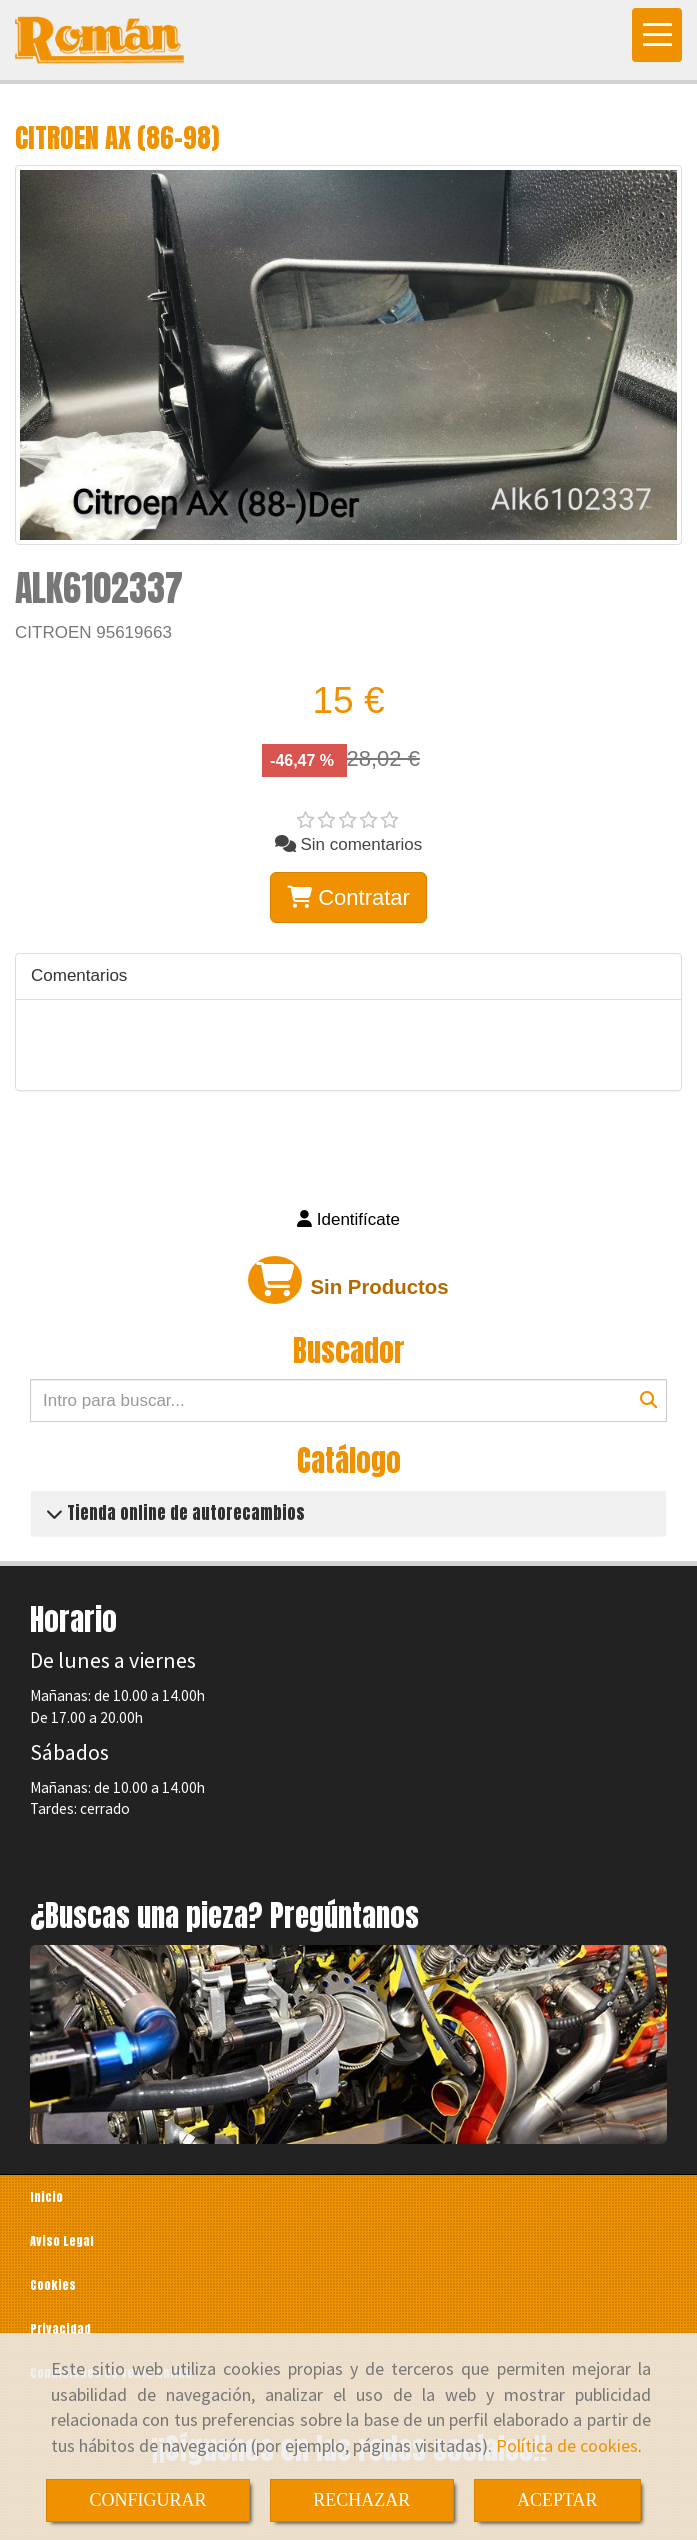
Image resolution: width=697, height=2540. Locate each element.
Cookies (53, 2285)
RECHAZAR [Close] (361, 2500)
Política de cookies (567, 2445)
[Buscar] (348, 1400)
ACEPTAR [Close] (557, 2500)
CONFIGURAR (147, 2500)
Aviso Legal (62, 2241)
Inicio (46, 2197)
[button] (348, 1220)
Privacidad (60, 2329)
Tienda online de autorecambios (184, 1513)
